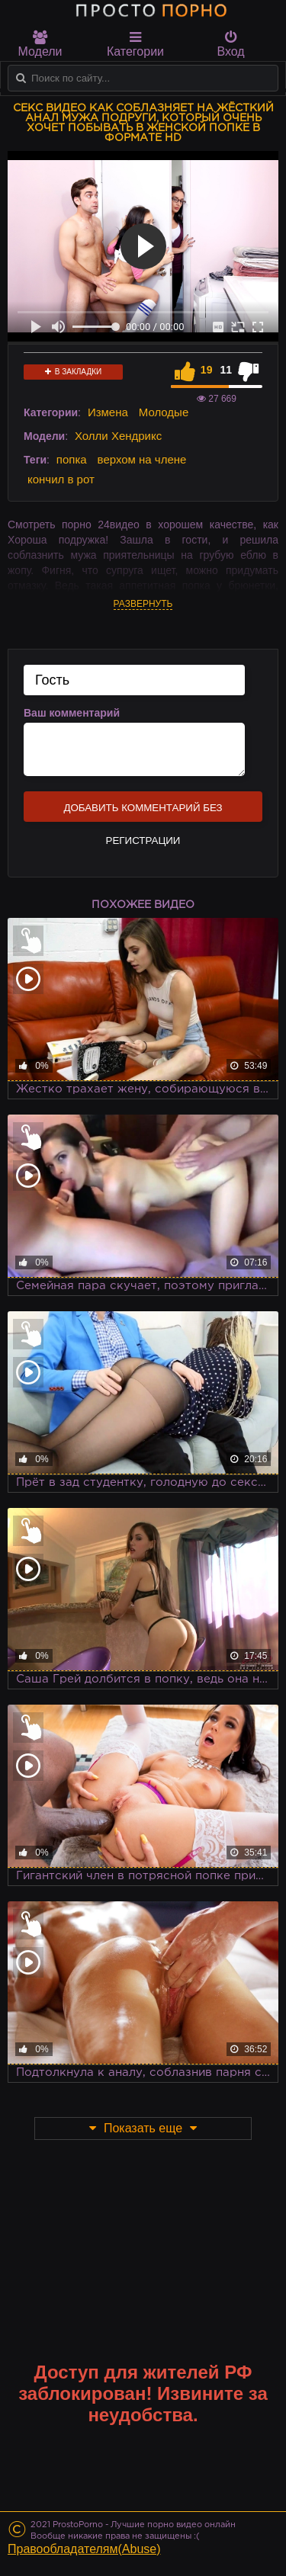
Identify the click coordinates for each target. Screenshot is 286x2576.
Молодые (164, 412)
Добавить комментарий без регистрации (142, 812)
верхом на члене (142, 459)
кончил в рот (61, 479)
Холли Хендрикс (118, 435)
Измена (108, 412)
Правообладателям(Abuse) (84, 2548)
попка (71, 459)
